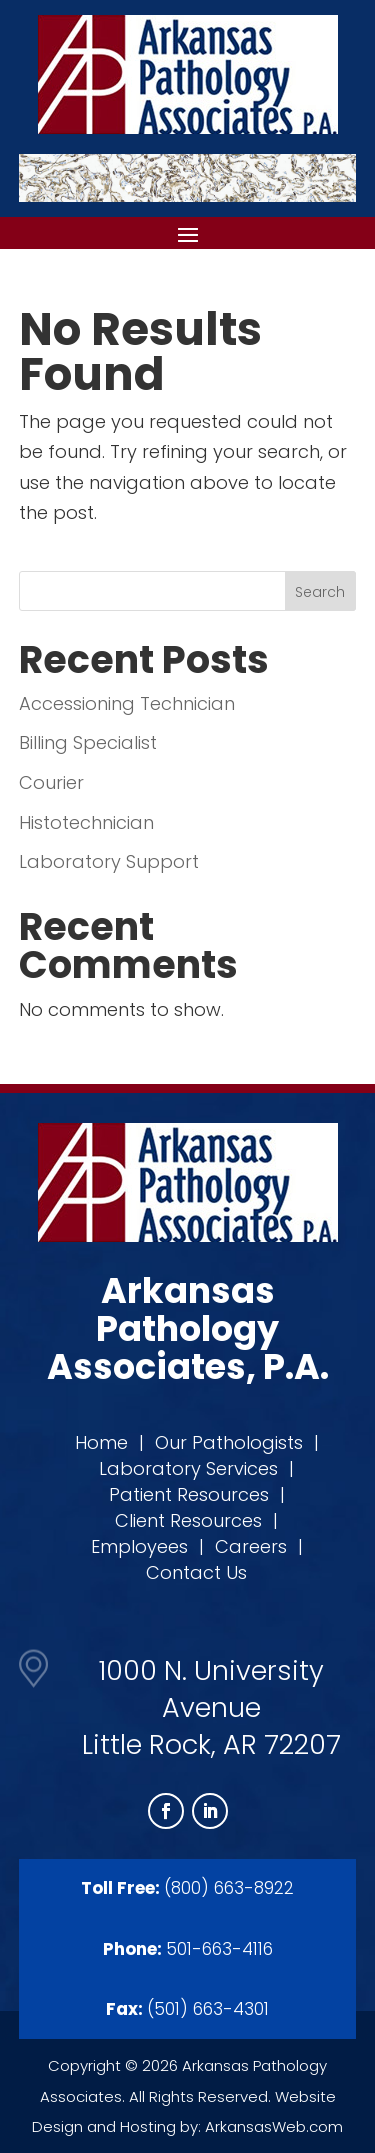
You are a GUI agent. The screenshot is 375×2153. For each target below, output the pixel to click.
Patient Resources (189, 1494)
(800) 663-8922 (229, 1888)
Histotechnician (86, 822)
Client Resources (188, 1520)
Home (101, 1442)
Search (320, 592)
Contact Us (196, 1572)
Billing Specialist (88, 742)
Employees (139, 1546)
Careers (251, 1546)
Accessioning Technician (127, 703)
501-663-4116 (219, 1949)
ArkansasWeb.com (274, 2126)
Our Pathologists (229, 1442)
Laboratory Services (188, 1468)
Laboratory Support (109, 861)
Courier (51, 782)
